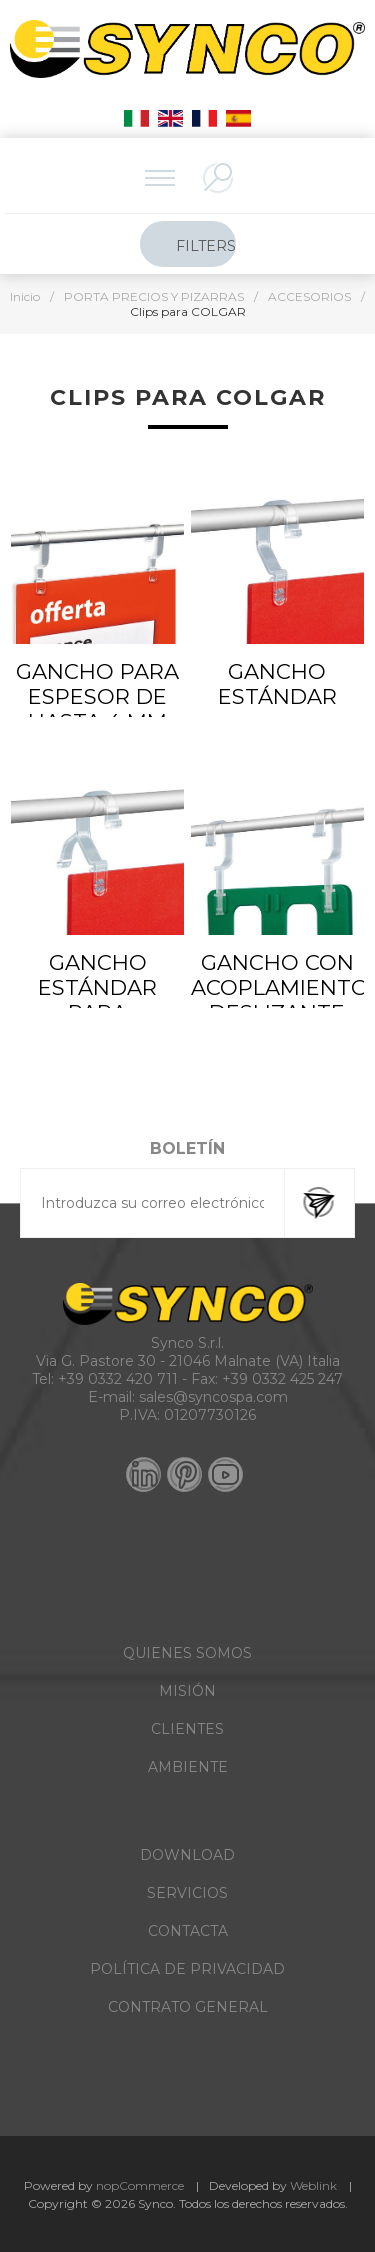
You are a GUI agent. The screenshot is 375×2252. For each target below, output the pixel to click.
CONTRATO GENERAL (188, 2007)
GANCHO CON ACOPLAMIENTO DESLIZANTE (277, 987)
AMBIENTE (188, 1767)
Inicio (25, 296)
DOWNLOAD (187, 1855)
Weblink (313, 2185)
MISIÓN (187, 1691)
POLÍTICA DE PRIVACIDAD (187, 1969)
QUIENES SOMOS (187, 1653)
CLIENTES (187, 1729)
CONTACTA (188, 1931)
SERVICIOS (187, 1893)
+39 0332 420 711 (118, 1379)
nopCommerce (140, 2185)
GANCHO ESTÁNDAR (277, 684)
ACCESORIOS (309, 296)
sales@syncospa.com (213, 1397)
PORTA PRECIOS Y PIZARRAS (154, 296)
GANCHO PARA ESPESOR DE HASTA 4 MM (97, 696)
